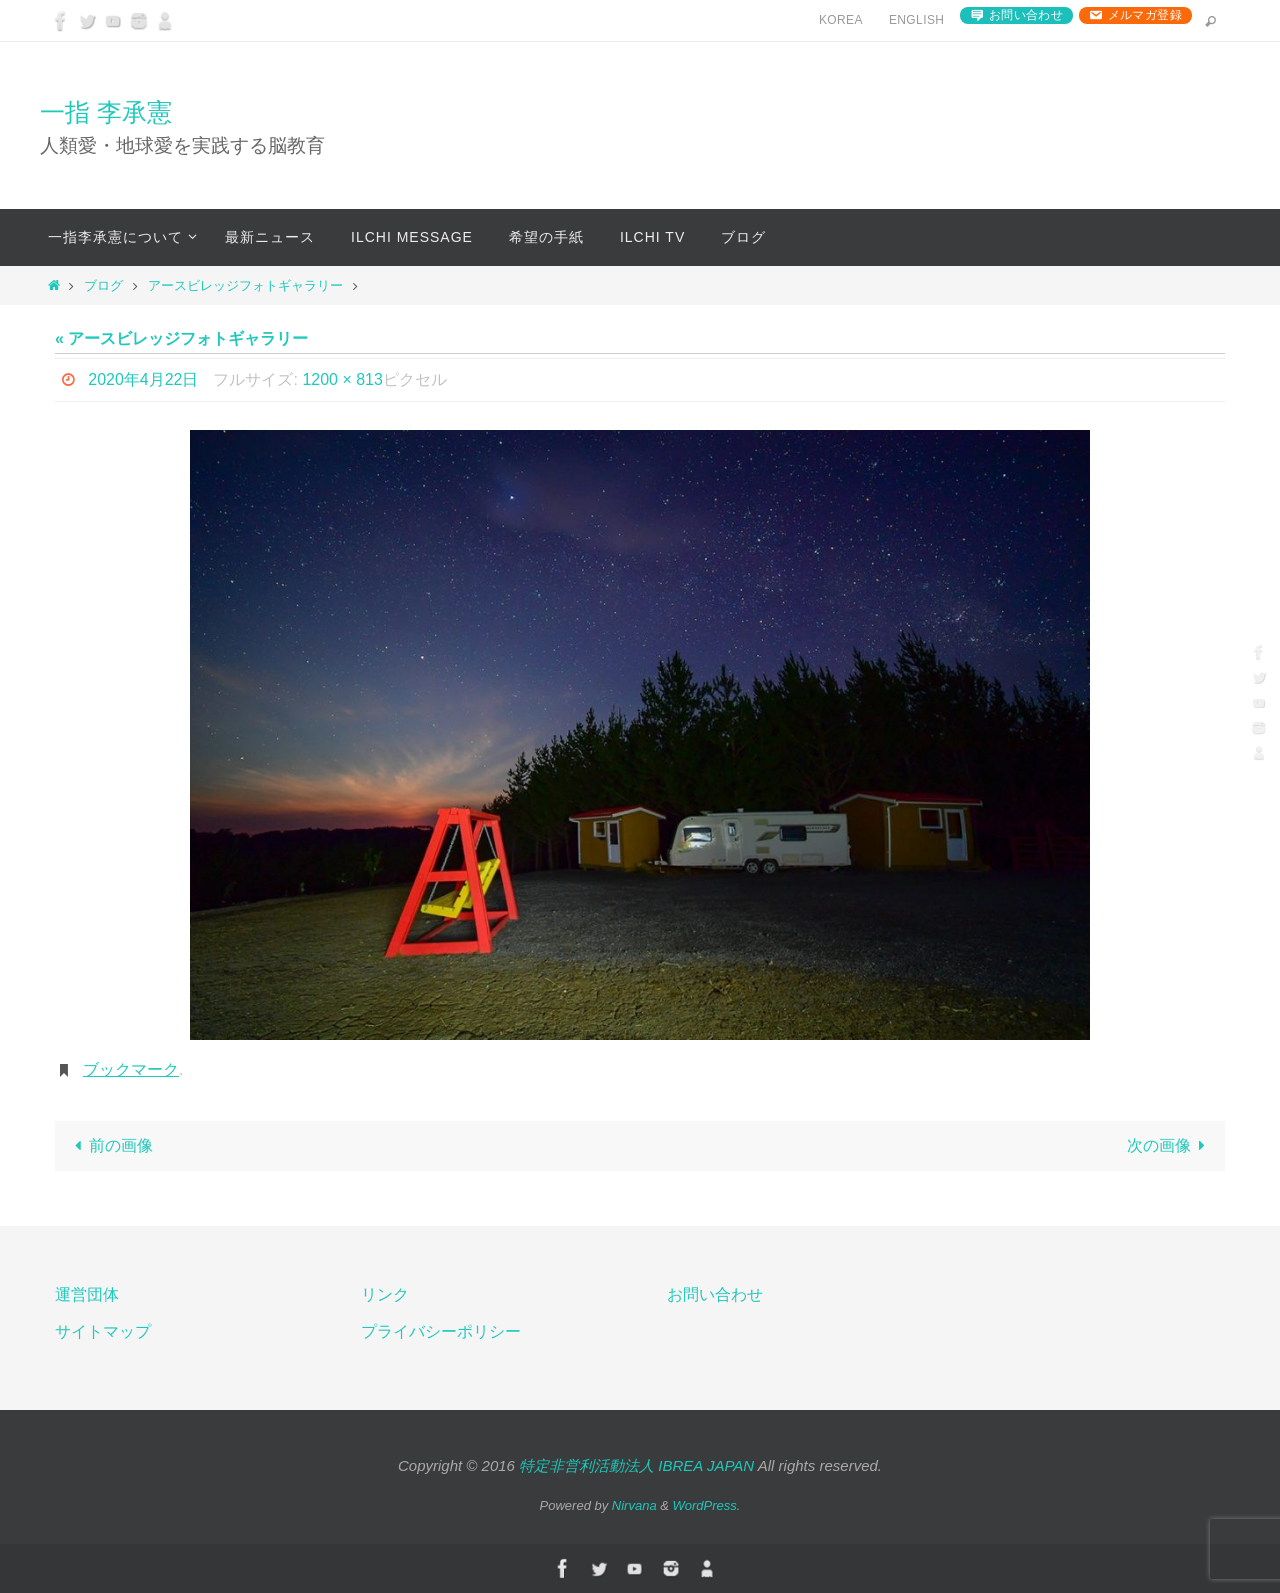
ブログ (103, 285)
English (916, 20)
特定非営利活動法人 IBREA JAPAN (636, 1465)
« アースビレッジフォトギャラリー (181, 338)
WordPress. (707, 1505)
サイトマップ (103, 1331)
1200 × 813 (342, 379)
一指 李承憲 (106, 112)
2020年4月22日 (143, 379)
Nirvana (634, 1505)
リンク (385, 1294)
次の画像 (1170, 1145)
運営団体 (87, 1294)
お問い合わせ (1026, 15)
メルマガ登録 (1145, 15)
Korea (841, 20)
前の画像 (110, 1145)
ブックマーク (131, 1069)
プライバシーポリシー (441, 1331)
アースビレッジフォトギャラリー (245, 285)
